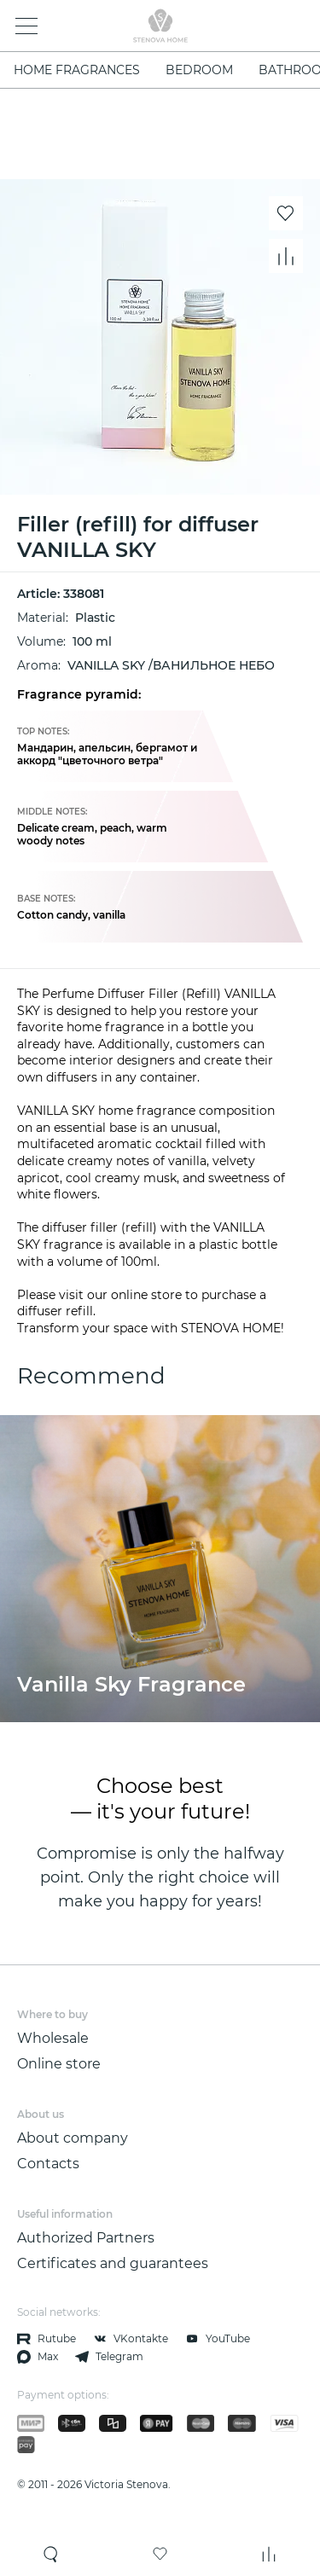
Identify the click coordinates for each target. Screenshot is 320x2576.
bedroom (199, 70)
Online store (59, 2064)
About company (72, 2138)
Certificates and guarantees (112, 2263)
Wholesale (53, 2038)
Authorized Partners (85, 2238)
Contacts (48, 2163)
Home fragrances (77, 70)
